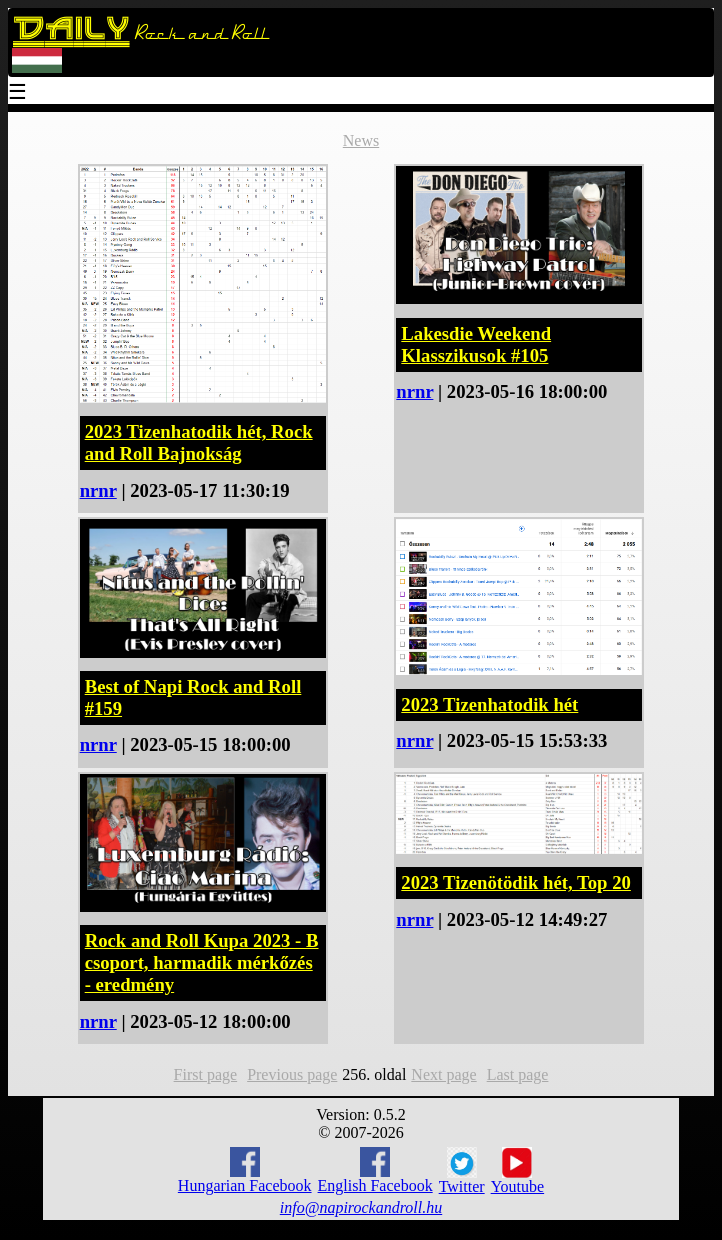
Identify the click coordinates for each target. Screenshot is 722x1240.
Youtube (518, 1171)
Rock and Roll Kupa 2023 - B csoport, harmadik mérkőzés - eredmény (202, 962)
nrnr (98, 490)
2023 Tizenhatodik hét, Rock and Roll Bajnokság (199, 442)
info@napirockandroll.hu (361, 1207)
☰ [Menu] (18, 93)
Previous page (292, 1074)
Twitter (462, 1171)
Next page (443, 1074)
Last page (518, 1074)
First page (206, 1074)
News (361, 140)
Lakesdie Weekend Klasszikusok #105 (476, 344)
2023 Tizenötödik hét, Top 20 (516, 882)
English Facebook (375, 1170)
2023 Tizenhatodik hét (489, 704)
